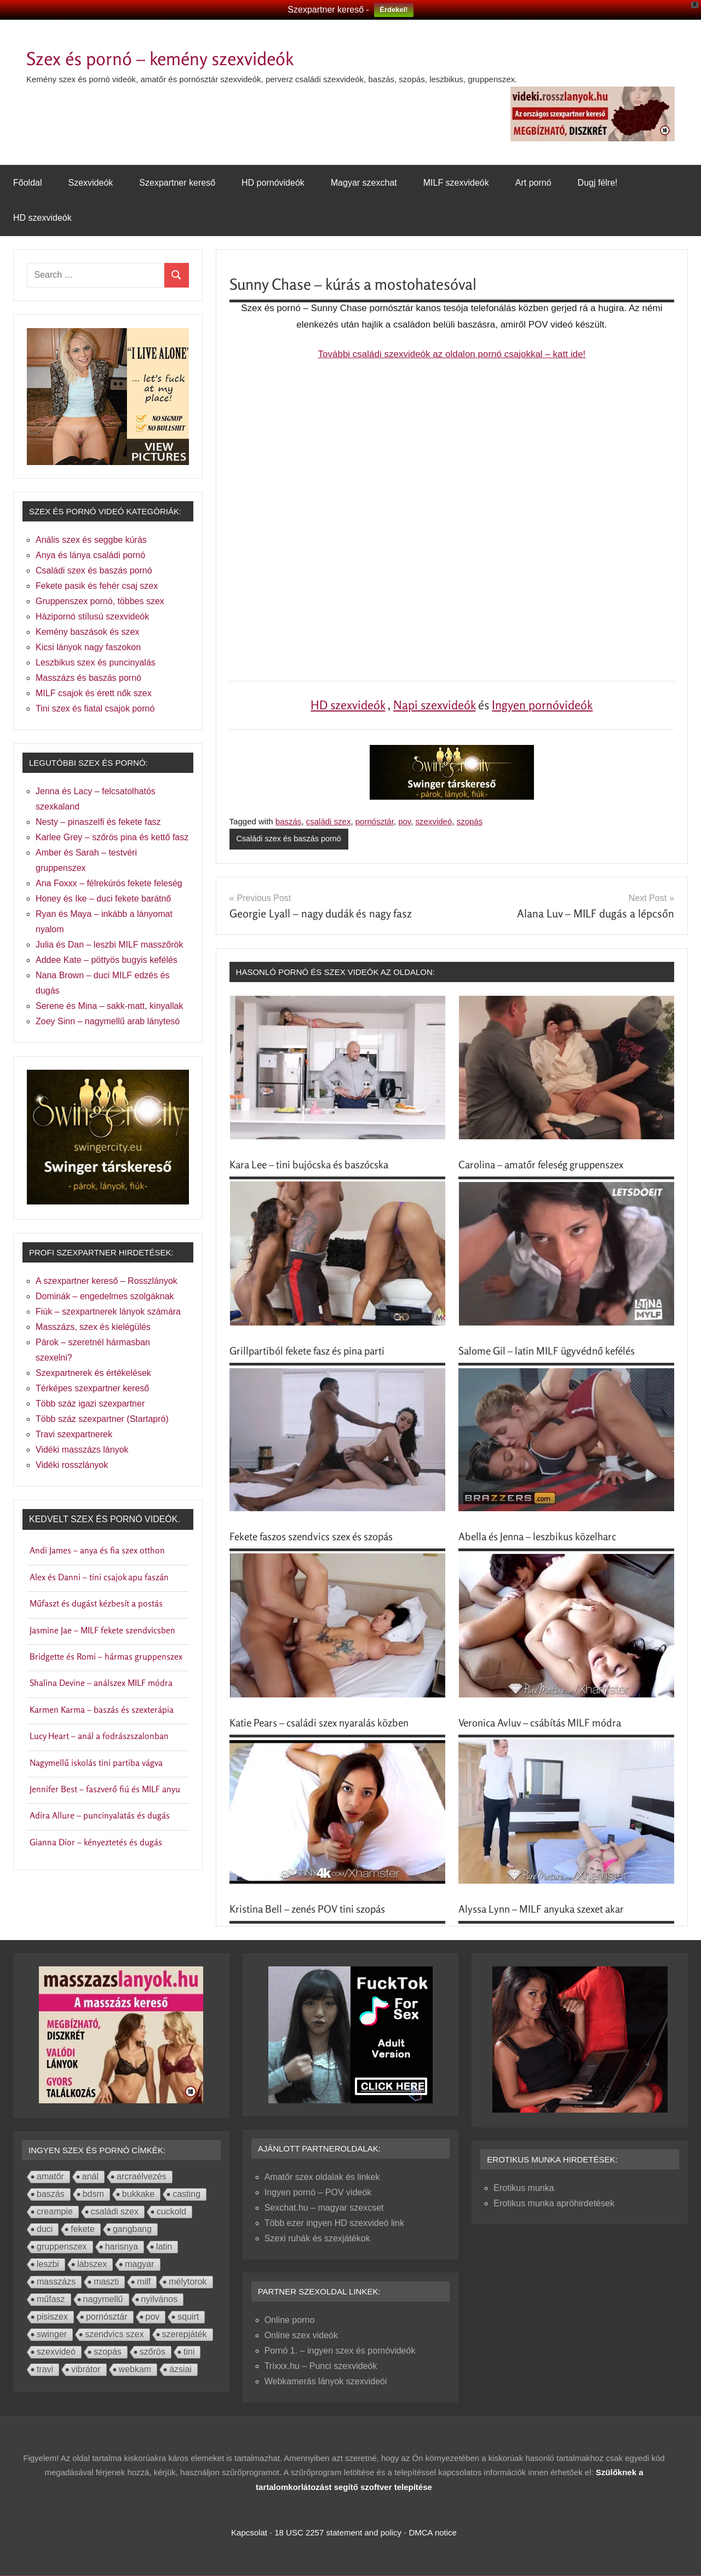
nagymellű (103, 2299)
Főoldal (27, 182)
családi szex (328, 821)
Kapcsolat (249, 2533)
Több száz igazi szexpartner (90, 1403)
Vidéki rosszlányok (72, 1465)
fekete (83, 2229)
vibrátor (85, 2369)
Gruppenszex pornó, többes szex (100, 601)
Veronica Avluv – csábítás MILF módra (546, 1723)
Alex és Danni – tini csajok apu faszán (99, 1576)
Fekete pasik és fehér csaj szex (97, 585)
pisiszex (52, 2317)
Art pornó (533, 182)
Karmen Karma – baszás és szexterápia (102, 1709)
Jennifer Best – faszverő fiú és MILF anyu (105, 1788)
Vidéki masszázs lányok (82, 1449)
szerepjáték (184, 2334)
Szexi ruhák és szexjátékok (317, 2239)
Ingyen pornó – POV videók (318, 2193)
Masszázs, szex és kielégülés (93, 1327)
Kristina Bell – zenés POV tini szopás (315, 1909)
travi (45, 2369)
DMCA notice (433, 2533)
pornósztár (374, 821)
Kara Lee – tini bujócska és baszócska (316, 1165)
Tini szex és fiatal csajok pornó (95, 708)
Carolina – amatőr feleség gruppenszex (549, 1165)
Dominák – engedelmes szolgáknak (105, 1296)
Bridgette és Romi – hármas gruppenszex (106, 1656)
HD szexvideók (42, 217)
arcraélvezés (141, 2177)
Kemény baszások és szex (87, 631)
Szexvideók (90, 182)
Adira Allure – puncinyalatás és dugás (100, 1815)
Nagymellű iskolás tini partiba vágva (96, 1762)
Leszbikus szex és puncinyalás (96, 662)
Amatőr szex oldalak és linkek (322, 2177)
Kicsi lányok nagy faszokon (88, 647)
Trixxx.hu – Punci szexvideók (321, 2366)
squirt (188, 2317)
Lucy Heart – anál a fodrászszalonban (99, 1735)
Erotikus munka (523, 2188)
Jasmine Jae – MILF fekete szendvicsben (102, 1630)
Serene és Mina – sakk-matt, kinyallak (109, 1006)
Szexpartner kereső (177, 182)
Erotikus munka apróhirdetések (553, 2203)
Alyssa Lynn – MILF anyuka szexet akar (548, 1909)
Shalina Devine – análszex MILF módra (101, 1682)
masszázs (56, 2282)
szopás (470, 821)
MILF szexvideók (456, 182)
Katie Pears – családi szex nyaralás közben (327, 1723)
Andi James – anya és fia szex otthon (97, 1550)
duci (45, 2229)
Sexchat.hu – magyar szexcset (324, 2208)
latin (164, 2247)
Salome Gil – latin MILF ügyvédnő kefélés (553, 1351)
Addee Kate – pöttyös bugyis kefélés (106, 960)
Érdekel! (393, 9)
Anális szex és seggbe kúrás (91, 539)
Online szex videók (301, 2335)
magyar (139, 2264)
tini (188, 2352)
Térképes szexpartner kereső (92, 1388)
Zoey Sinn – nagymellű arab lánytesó (108, 1021)
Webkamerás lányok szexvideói (326, 2381)
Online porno (290, 2320)
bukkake (138, 2194)
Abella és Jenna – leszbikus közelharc (544, 1537)
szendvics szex (114, 2334)
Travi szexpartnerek (74, 1434)
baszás (288, 821)
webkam (135, 2369)
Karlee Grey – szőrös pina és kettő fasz (112, 837)
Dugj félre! (598, 182)
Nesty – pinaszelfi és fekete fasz (98, 822)
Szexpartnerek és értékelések (93, 1373)
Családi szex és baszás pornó (290, 839)
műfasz (51, 2299)
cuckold (171, 2212)
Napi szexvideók (434, 705)
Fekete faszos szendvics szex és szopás (320, 1537)
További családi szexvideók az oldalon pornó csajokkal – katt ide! (452, 354)
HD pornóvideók (273, 182)
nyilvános (159, 2299)
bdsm (93, 2194)
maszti (106, 2282)
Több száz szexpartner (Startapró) (102, 1419)
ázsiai (180, 2369)
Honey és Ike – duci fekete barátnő (103, 898)
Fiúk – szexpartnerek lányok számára (108, 1311)
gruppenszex (62, 2247)
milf (144, 2282)
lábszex (92, 2264)
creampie (55, 2212)
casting (186, 2194)
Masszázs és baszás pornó (88, 677)
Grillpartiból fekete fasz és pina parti (314, 1351)
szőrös (152, 2352)
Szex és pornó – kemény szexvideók (187, 57)
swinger (52, 2334)
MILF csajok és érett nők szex (94, 693)
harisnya (121, 2247)
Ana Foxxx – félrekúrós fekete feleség (109, 883)
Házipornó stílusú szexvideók (92, 616)
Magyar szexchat (364, 182)
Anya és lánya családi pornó (90, 555)
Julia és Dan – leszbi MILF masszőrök (109, 944)
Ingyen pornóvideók (542, 705)
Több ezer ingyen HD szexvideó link (334, 2223)
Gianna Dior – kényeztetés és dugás (96, 1842)
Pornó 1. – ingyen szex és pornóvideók (340, 2351)
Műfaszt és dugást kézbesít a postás (96, 1603)
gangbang (132, 2229)
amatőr (50, 2177)
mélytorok (187, 2282)
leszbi (48, 2264)
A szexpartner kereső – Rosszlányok (106, 1281)
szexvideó (434, 821)
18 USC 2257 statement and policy (337, 2533)
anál (90, 2177)
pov (404, 821)
